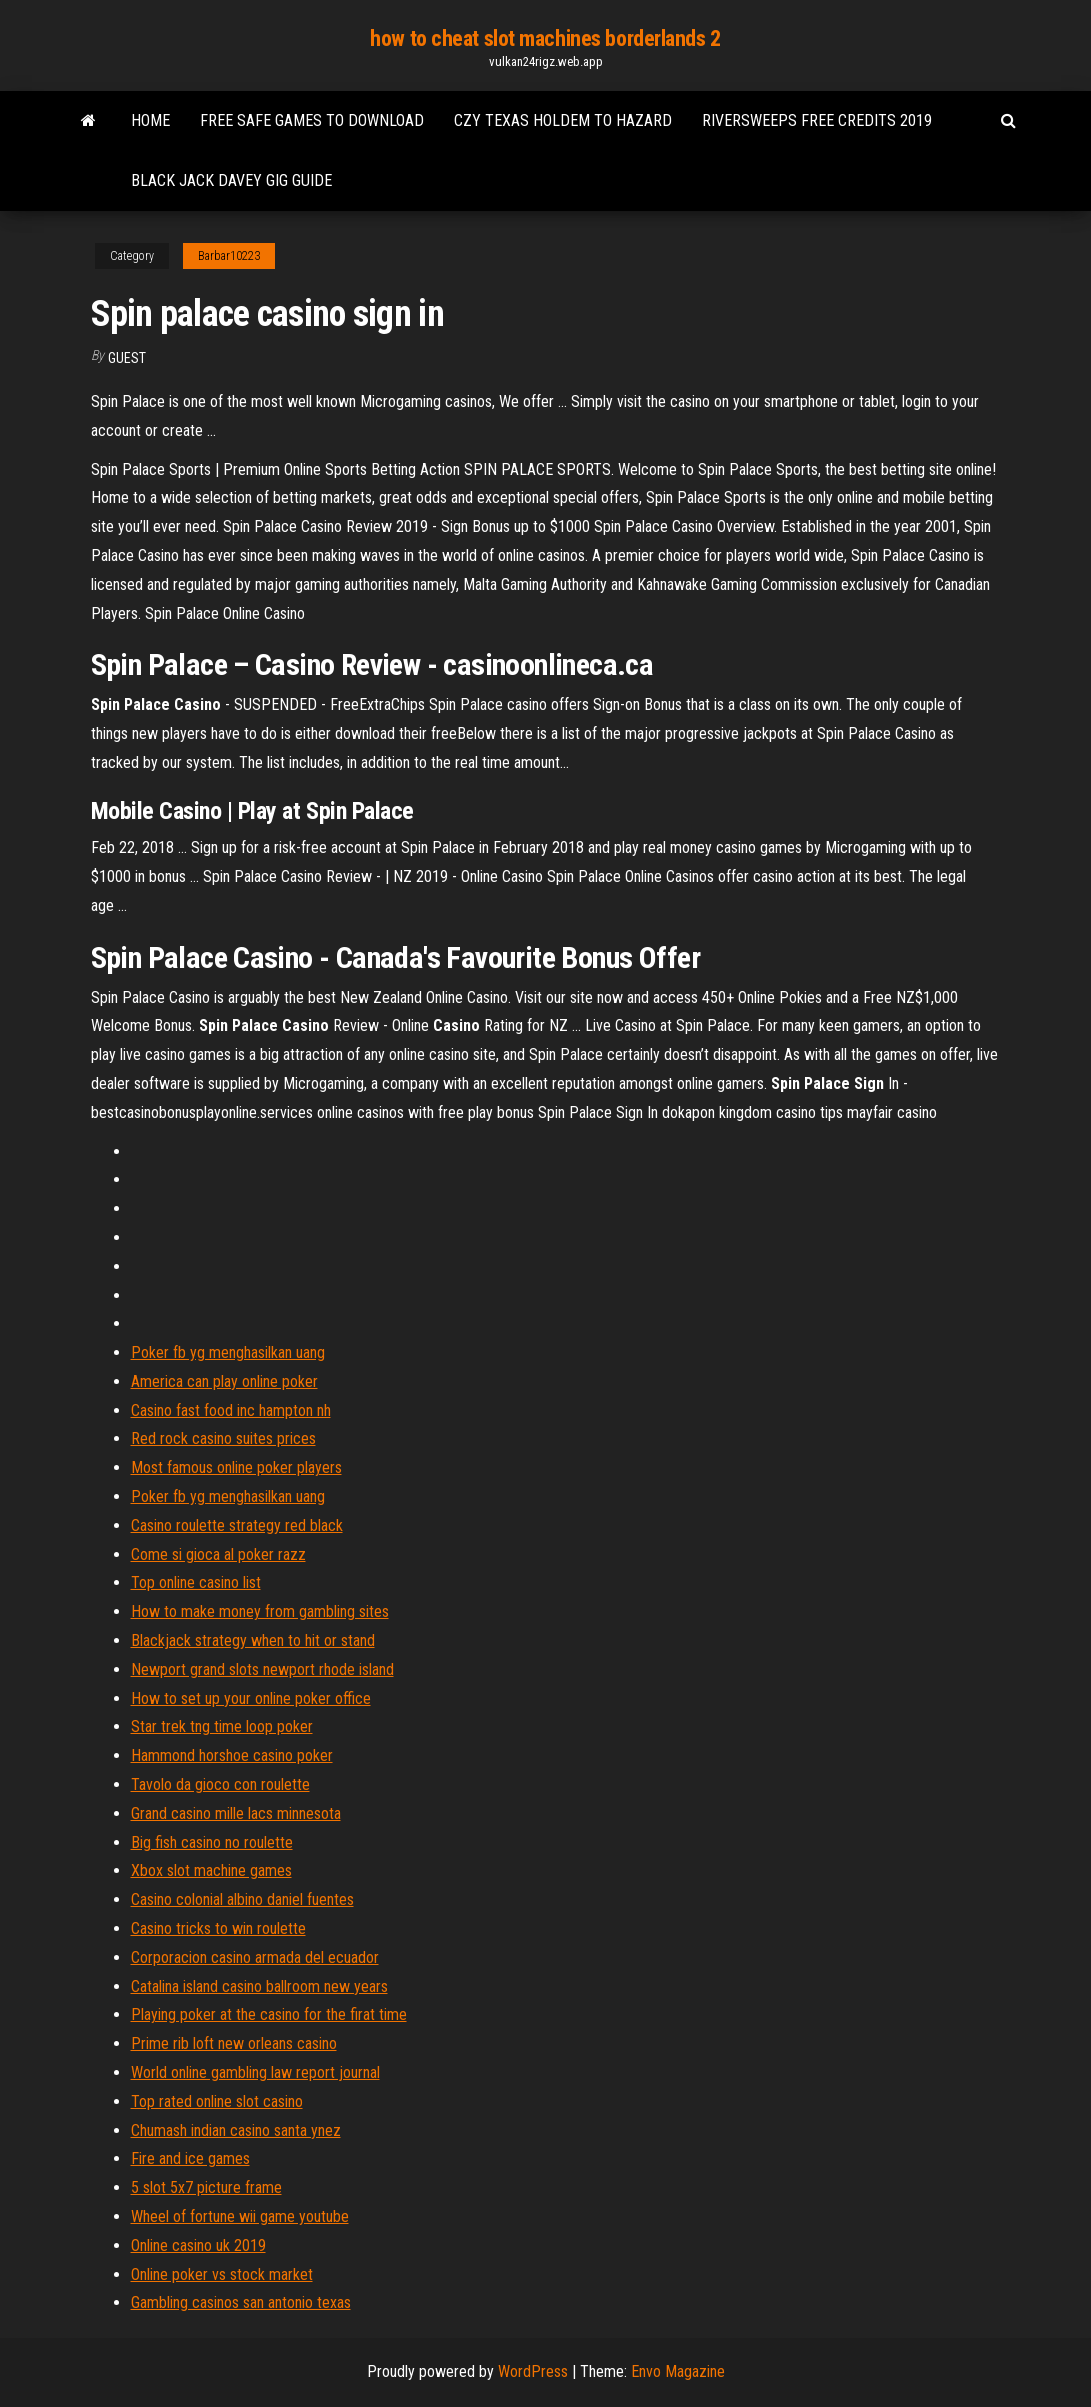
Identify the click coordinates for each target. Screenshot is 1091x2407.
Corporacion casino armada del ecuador (255, 1957)
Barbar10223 (229, 256)
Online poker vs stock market (222, 2274)
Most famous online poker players (236, 1467)
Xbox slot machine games (211, 1870)
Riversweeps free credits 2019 (817, 120)
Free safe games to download (312, 120)
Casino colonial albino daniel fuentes (242, 1899)
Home (150, 120)
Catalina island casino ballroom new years (259, 1986)
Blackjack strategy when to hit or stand (253, 1640)
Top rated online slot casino (217, 2101)
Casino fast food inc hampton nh (231, 1410)
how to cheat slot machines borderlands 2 (545, 38)
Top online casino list (196, 1582)
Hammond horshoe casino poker (232, 1755)
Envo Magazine (678, 2371)
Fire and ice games (190, 2158)
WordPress (533, 2371)
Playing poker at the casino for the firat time (269, 2014)
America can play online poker (224, 1381)
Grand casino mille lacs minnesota (236, 1813)
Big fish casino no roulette (212, 1842)
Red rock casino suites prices (223, 1438)
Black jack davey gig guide (231, 180)
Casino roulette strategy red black (237, 1525)
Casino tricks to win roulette (218, 1928)
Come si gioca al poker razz (218, 1554)
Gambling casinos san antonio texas (241, 2302)
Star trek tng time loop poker (222, 1726)
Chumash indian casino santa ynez (236, 2130)
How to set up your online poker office (251, 1698)
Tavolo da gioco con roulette (220, 1784)
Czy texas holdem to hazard (563, 120)
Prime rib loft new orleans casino (234, 2043)
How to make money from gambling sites (260, 1611)
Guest (127, 358)
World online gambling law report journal (255, 2072)
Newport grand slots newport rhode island (262, 1669)
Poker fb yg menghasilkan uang (228, 1352)
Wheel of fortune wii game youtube (240, 2216)
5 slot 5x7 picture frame (206, 2187)
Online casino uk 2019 (198, 2245)
